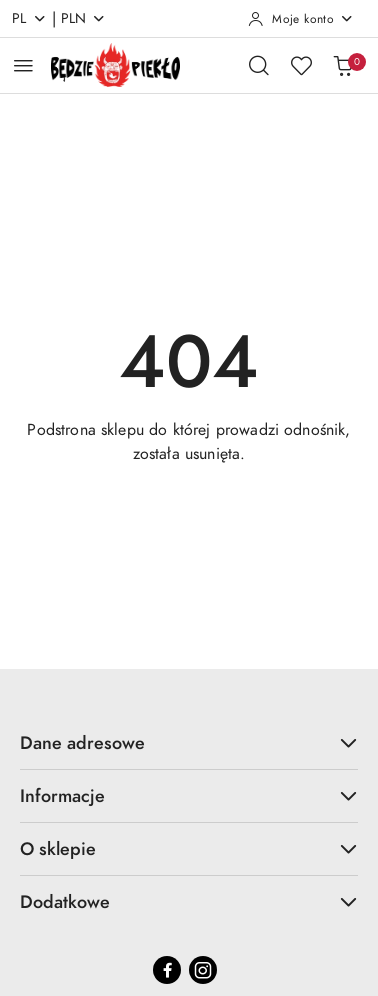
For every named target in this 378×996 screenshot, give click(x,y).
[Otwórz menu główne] (23, 65)
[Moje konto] (301, 19)
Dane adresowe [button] (189, 742)
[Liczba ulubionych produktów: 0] (301, 65)
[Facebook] (167, 970)
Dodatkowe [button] (189, 901)
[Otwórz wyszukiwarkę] (259, 65)
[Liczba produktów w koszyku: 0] (343, 65)
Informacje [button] (189, 795)
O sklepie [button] (189, 848)
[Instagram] (203, 970)
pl (29, 18)
